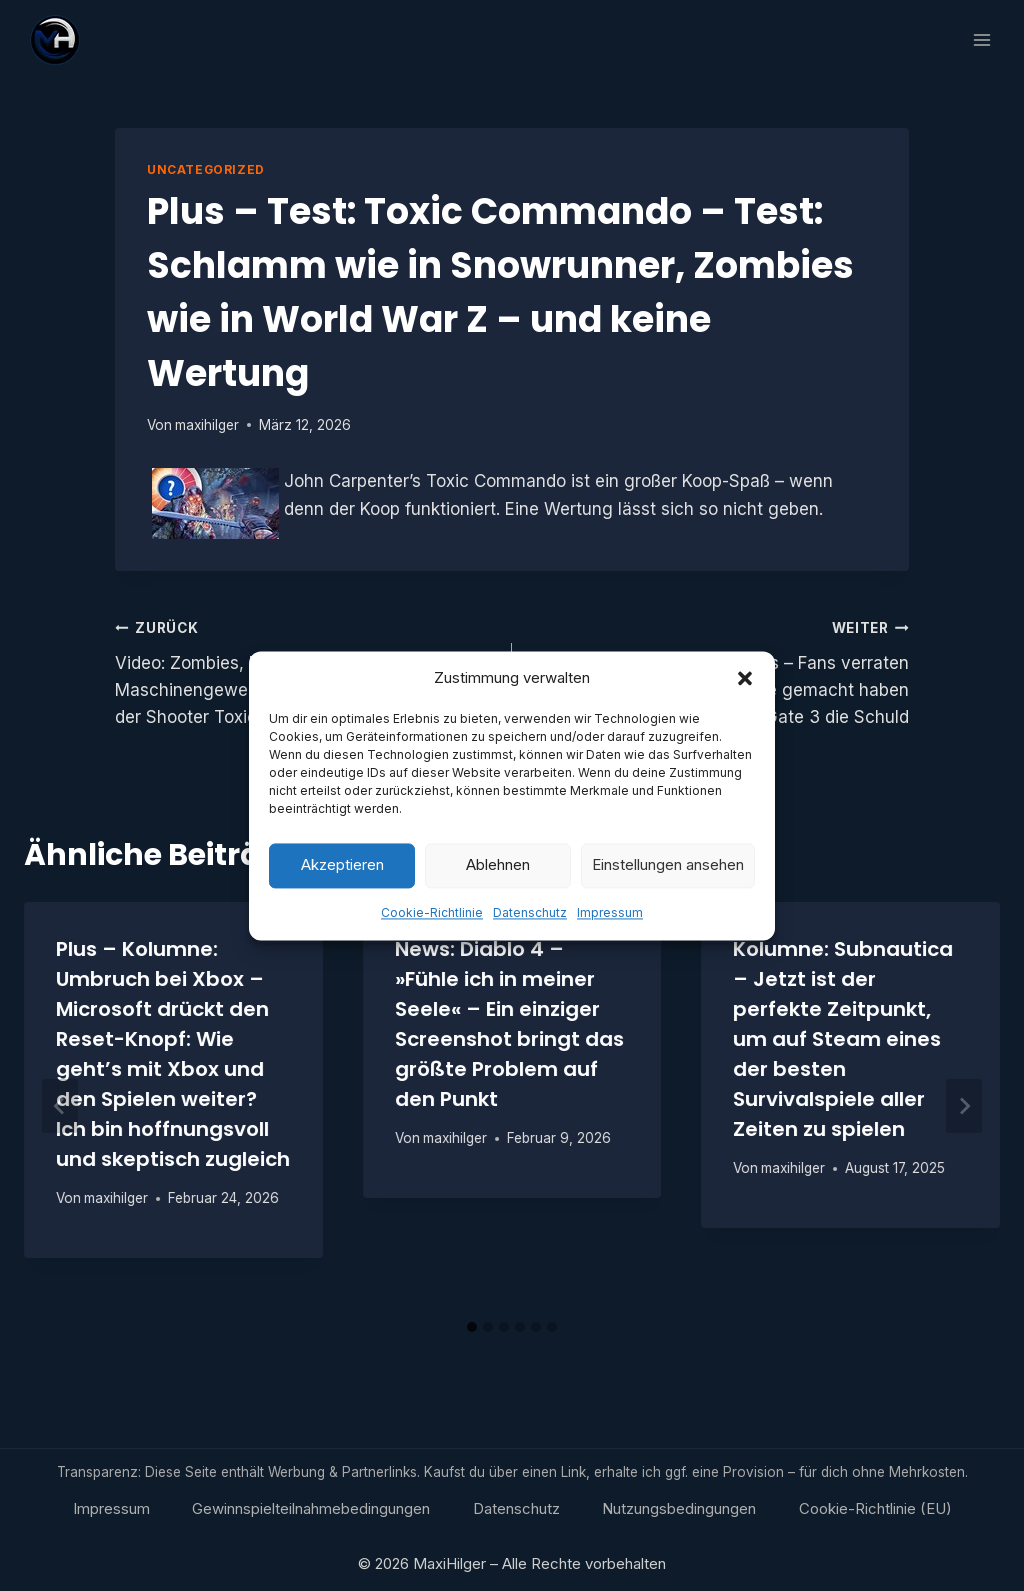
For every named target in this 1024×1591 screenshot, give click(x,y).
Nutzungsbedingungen (679, 1508)
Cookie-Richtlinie (432, 924)
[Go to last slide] (60, 1106)
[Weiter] (964, 1106)
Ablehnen (498, 877)
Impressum (610, 924)
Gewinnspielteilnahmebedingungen (311, 1508)
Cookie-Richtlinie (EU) (875, 1508)
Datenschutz (530, 924)
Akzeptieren (342, 877)
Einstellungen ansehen (668, 877)
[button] (745, 690)
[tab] (472, 1327)
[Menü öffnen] (981, 39)
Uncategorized (206, 169)
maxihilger (207, 425)
